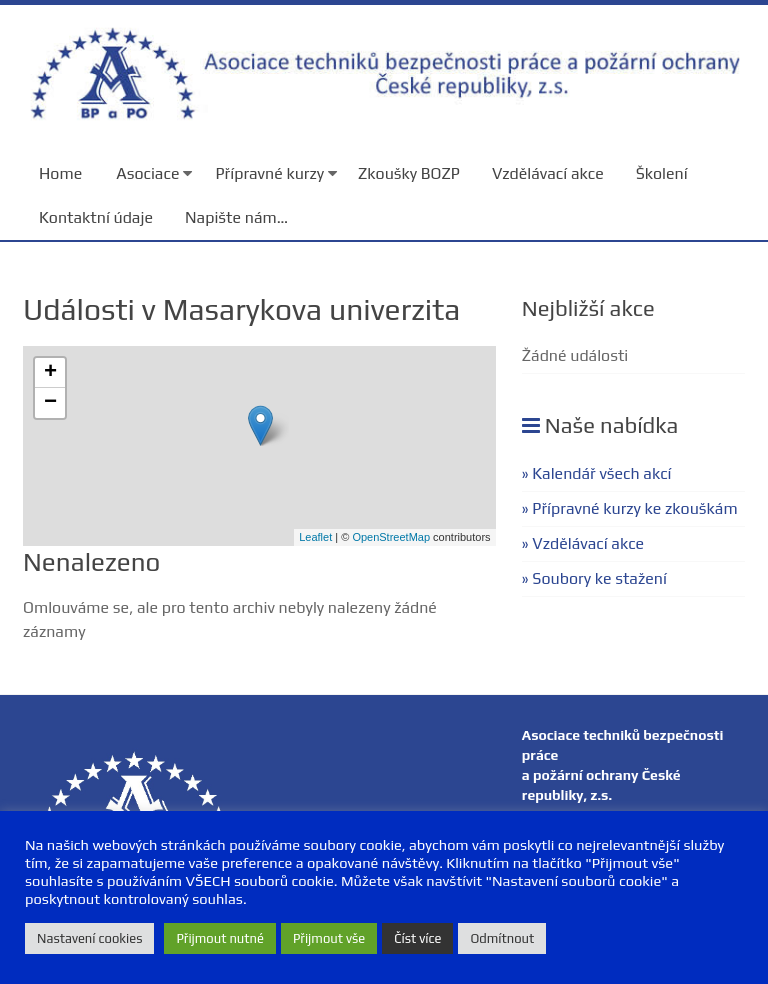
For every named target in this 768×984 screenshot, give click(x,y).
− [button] (50, 403)
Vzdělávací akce (548, 173)
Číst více (417, 938)
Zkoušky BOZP (409, 173)
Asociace (147, 173)
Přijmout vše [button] (329, 938)
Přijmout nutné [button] (220, 938)
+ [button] (50, 373)
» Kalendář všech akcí (597, 473)
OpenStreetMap (391, 537)
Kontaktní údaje (96, 217)
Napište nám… (236, 217)
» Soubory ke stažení (594, 578)
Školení (662, 173)
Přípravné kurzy (269, 173)
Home (60, 173)
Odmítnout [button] (502, 938)
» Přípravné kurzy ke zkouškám (630, 508)
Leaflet (315, 537)
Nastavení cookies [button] (89, 938)
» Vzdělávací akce (583, 543)
